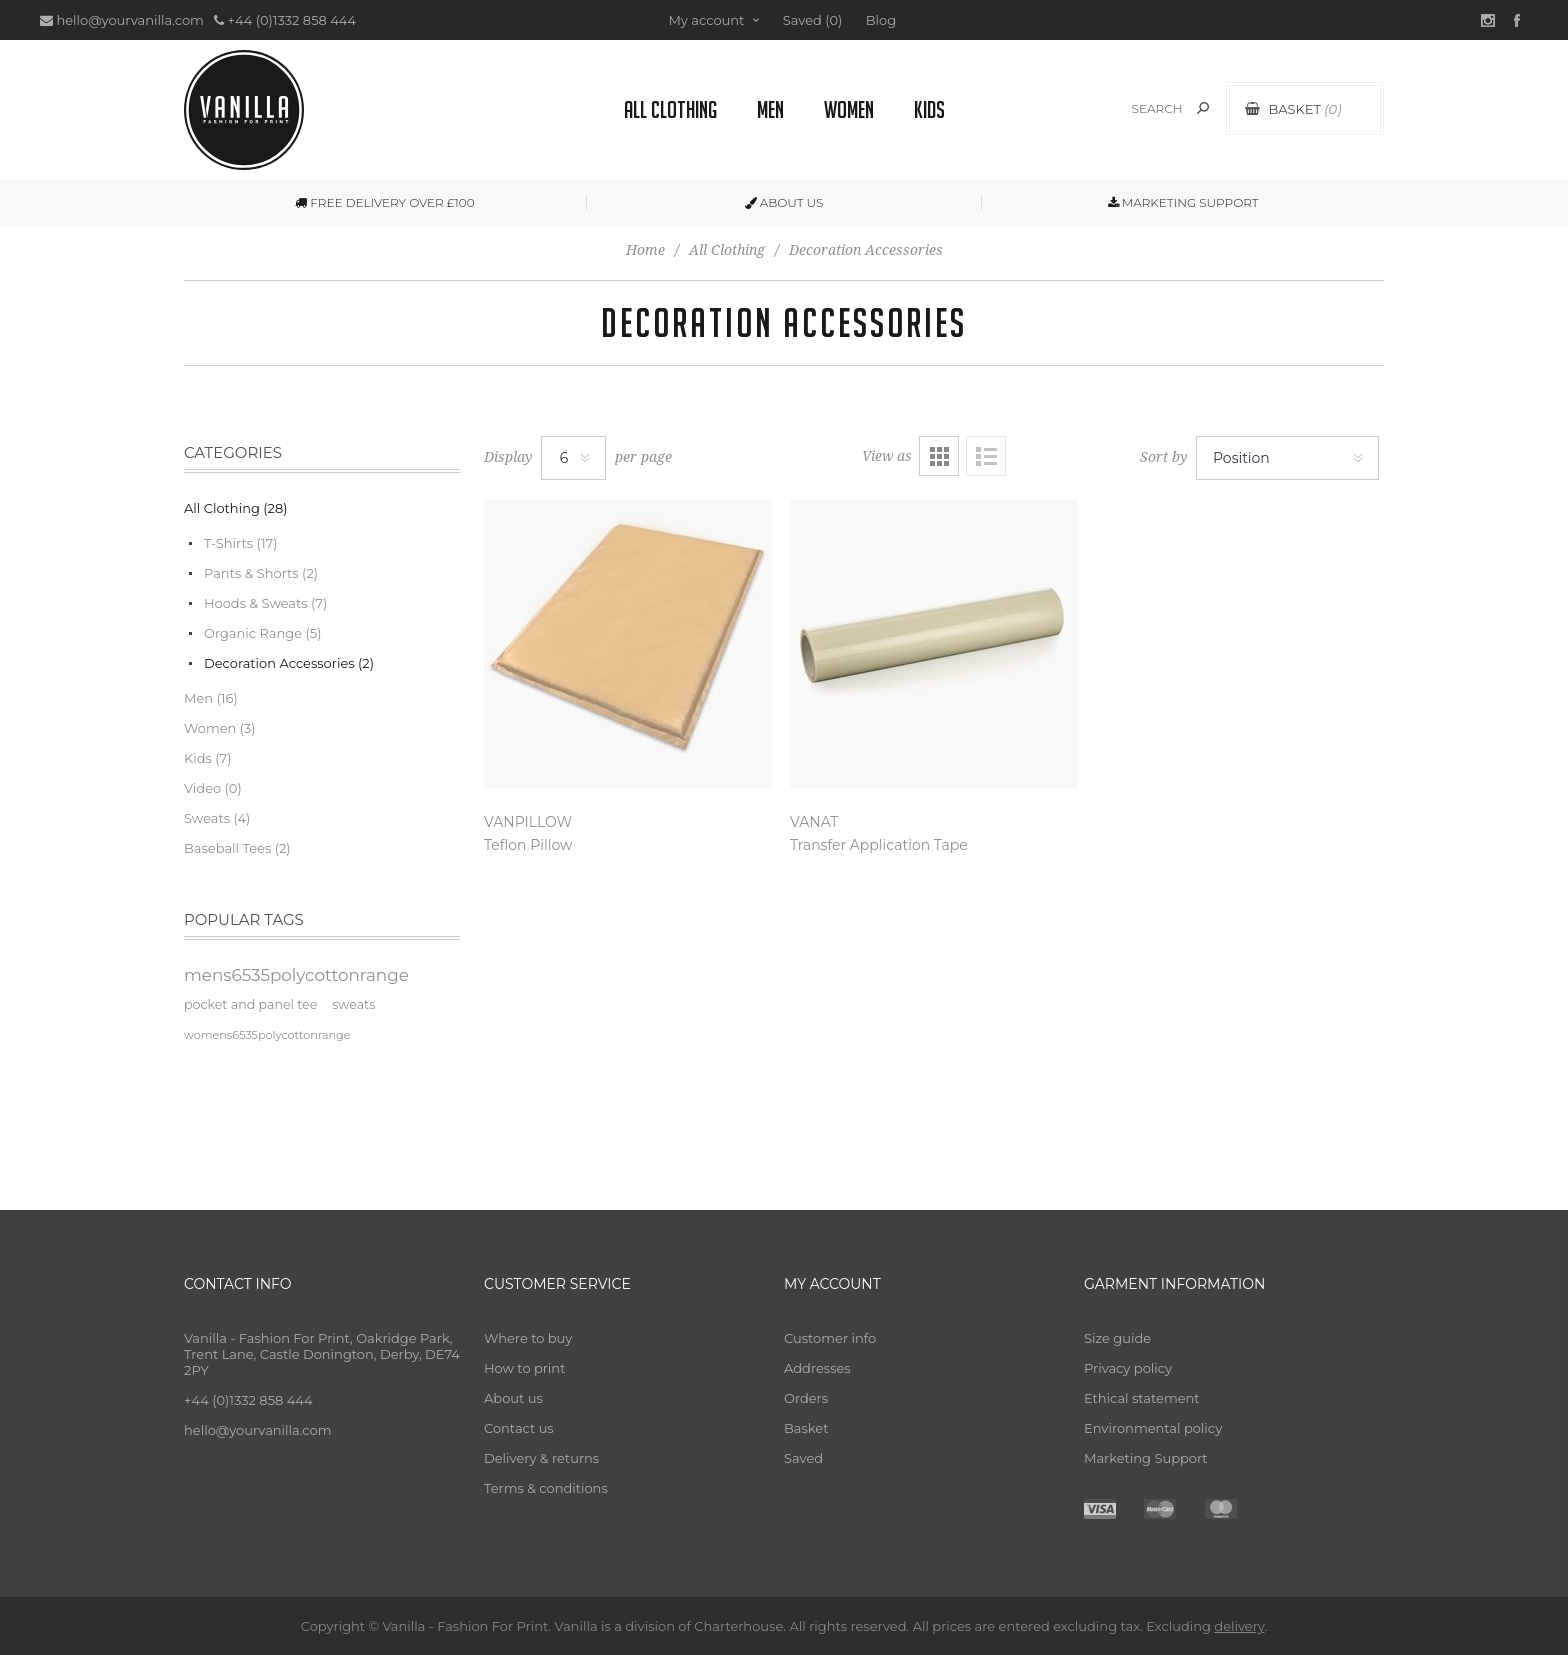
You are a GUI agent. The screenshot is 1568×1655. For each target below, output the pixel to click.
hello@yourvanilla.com (129, 20)
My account (706, 20)
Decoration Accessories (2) (289, 663)
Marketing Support (1146, 1458)
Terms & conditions (546, 1488)
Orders (806, 1398)
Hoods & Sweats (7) (265, 603)
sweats (353, 1004)
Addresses (817, 1368)
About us (513, 1398)
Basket (806, 1428)
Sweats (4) (217, 818)
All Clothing (727, 250)
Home (645, 250)
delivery (1239, 1626)
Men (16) (211, 698)
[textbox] (1135, 108)
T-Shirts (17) (241, 543)
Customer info (830, 1338)
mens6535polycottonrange (296, 975)
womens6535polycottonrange (267, 1035)
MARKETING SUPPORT (1183, 202)
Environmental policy (1153, 1428)
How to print (524, 1368)
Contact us (519, 1428)
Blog (881, 20)
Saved (803, 1458)
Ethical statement (1142, 1398)
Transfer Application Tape (879, 845)
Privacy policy (1128, 1368)
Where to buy (528, 1338)
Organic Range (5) (262, 633)
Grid (939, 456)
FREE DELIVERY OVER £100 (384, 202)
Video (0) (213, 788)
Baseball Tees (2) (237, 848)
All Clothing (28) (235, 508)
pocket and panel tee (250, 1004)
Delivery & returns (541, 1458)
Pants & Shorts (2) (261, 573)
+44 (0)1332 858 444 (292, 20)
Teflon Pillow (528, 845)
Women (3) (220, 728)
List (986, 456)
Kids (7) (208, 758)
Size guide (1117, 1338)
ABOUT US (784, 202)
